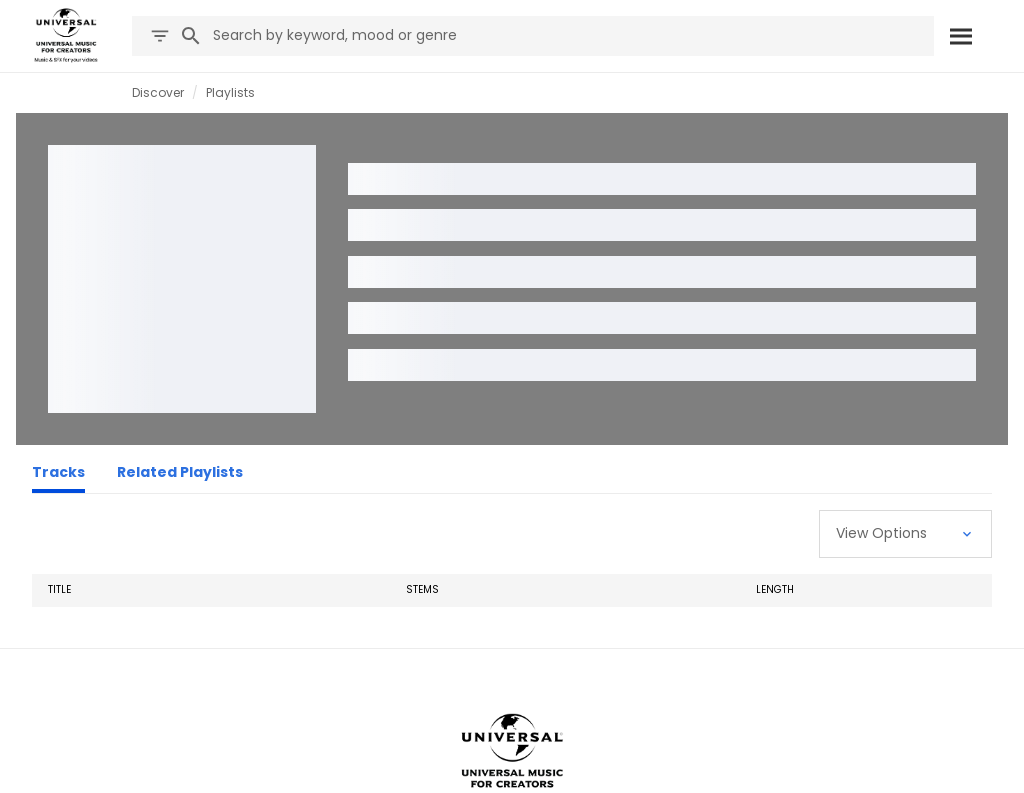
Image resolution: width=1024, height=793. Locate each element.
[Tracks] (58, 475)
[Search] (961, 36)
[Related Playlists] (180, 475)
